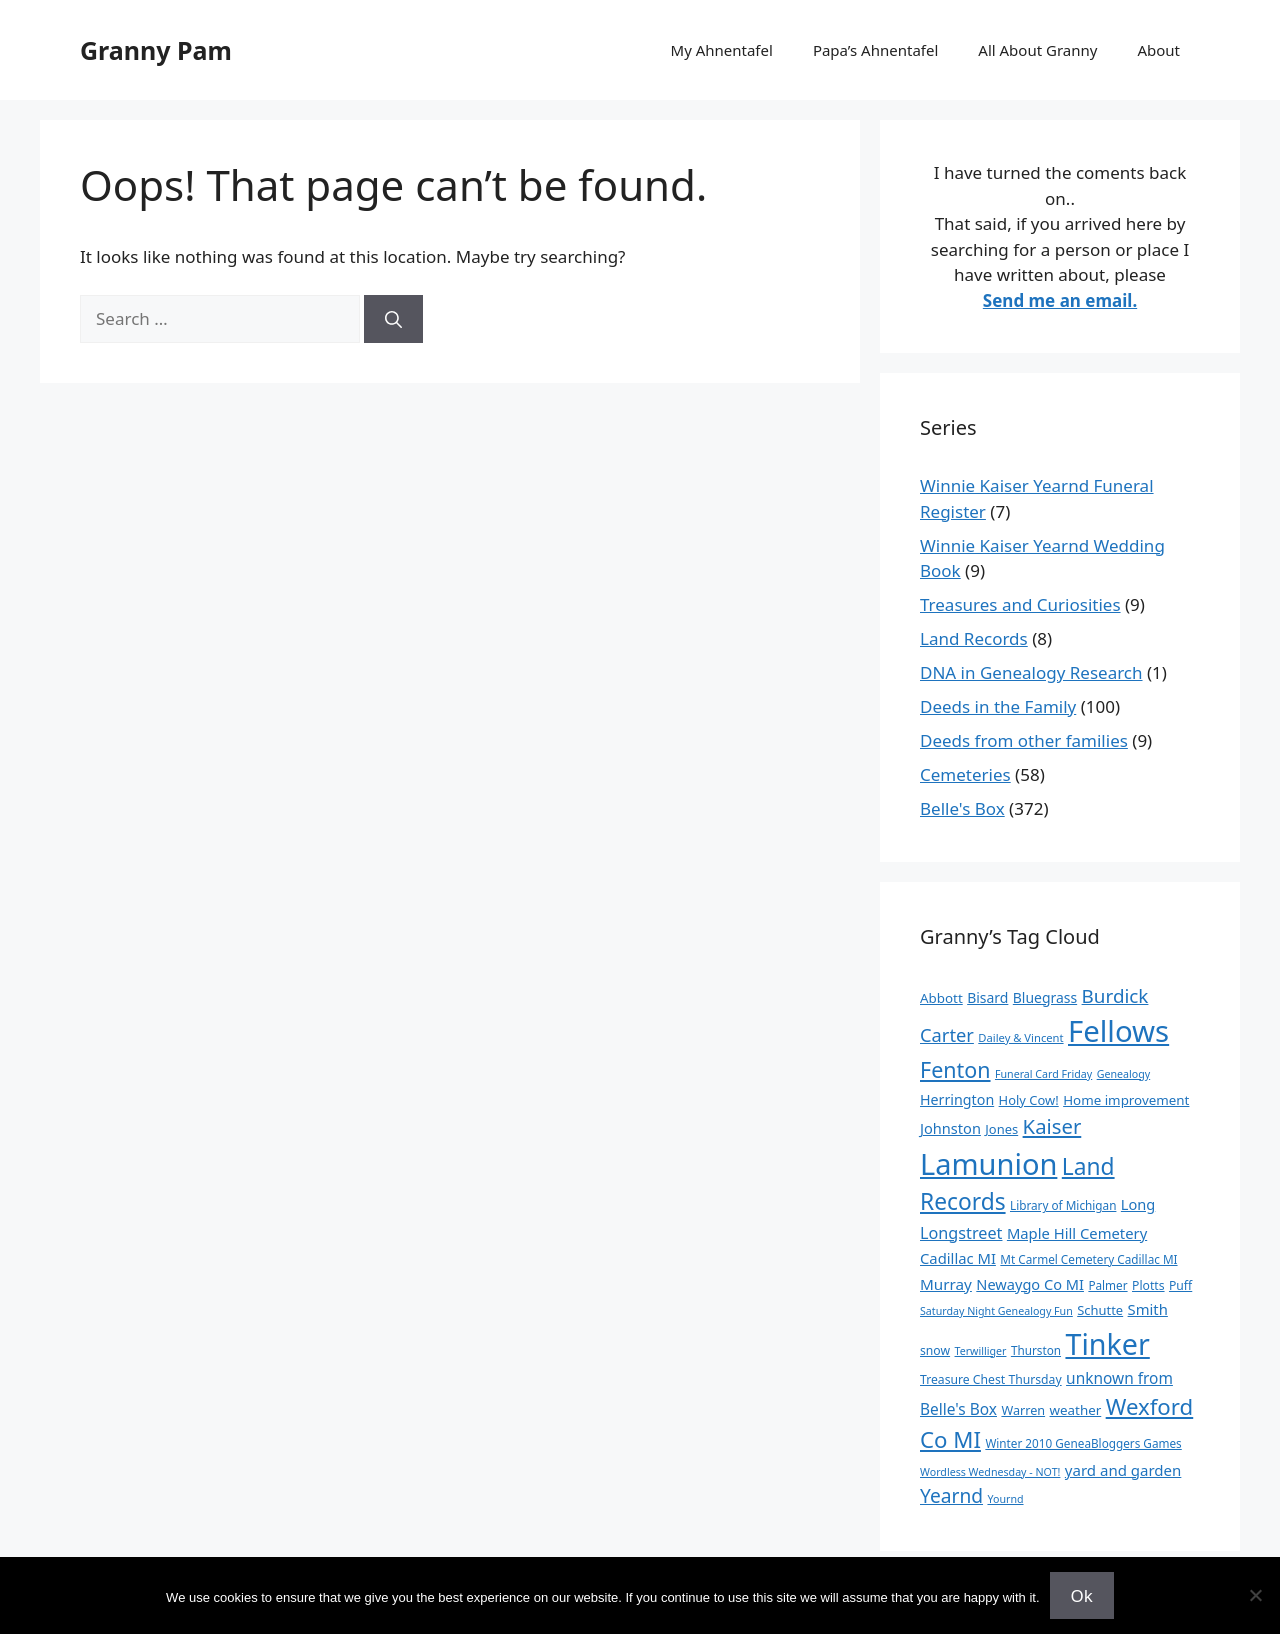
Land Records (974, 638)
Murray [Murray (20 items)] (946, 1284)
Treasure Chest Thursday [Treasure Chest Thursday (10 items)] (991, 1379)
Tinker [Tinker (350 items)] (1107, 1343)
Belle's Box (962, 808)
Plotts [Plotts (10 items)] (1148, 1285)
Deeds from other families (1024, 740)
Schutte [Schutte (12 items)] (1100, 1310)
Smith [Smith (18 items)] (1148, 1309)
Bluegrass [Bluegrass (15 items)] (1045, 997)
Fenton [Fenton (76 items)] (955, 1069)
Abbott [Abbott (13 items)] (941, 998)
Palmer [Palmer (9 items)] (1107, 1285)
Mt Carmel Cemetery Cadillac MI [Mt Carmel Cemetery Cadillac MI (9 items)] (1088, 1259)
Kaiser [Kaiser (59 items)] (1052, 1126)
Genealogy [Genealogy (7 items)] (1124, 1074)
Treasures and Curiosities (1020, 604)
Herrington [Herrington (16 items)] (957, 1099)
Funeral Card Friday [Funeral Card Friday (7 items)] (1043, 1074)
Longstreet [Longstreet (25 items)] (961, 1233)
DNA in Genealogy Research (1031, 672)
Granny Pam (156, 50)
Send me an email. (1060, 300)
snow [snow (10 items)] (935, 1350)
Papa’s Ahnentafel (875, 50)
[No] (1255, 1595)
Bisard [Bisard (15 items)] (987, 997)
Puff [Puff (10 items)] (1180, 1285)
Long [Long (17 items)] (1138, 1204)
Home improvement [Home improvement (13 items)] (1126, 1100)
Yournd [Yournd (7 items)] (1005, 1499)
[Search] (393, 319)
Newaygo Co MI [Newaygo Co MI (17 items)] (1030, 1284)
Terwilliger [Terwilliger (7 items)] (981, 1351)
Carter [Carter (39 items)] (947, 1034)
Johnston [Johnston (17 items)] (950, 1128)
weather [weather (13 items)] (1076, 1410)
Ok (1082, 1595)
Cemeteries (965, 774)
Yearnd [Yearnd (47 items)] (951, 1495)
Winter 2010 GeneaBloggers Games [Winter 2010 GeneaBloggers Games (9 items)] (1083, 1443)
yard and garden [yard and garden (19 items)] (1123, 1470)
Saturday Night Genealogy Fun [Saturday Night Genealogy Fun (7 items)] (996, 1311)
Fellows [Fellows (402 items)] (1118, 1031)
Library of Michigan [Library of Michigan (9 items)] (1063, 1205)
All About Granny (1037, 50)
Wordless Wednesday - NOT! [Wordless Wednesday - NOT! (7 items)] (990, 1472)
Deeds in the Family (998, 706)
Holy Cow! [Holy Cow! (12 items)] (1029, 1100)
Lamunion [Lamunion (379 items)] (988, 1163)
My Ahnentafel (722, 50)
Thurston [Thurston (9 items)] (1036, 1350)
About (1158, 50)
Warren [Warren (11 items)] (1023, 1410)
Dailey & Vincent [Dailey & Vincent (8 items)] (1020, 1037)
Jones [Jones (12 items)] (1001, 1129)
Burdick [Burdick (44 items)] (1115, 996)
